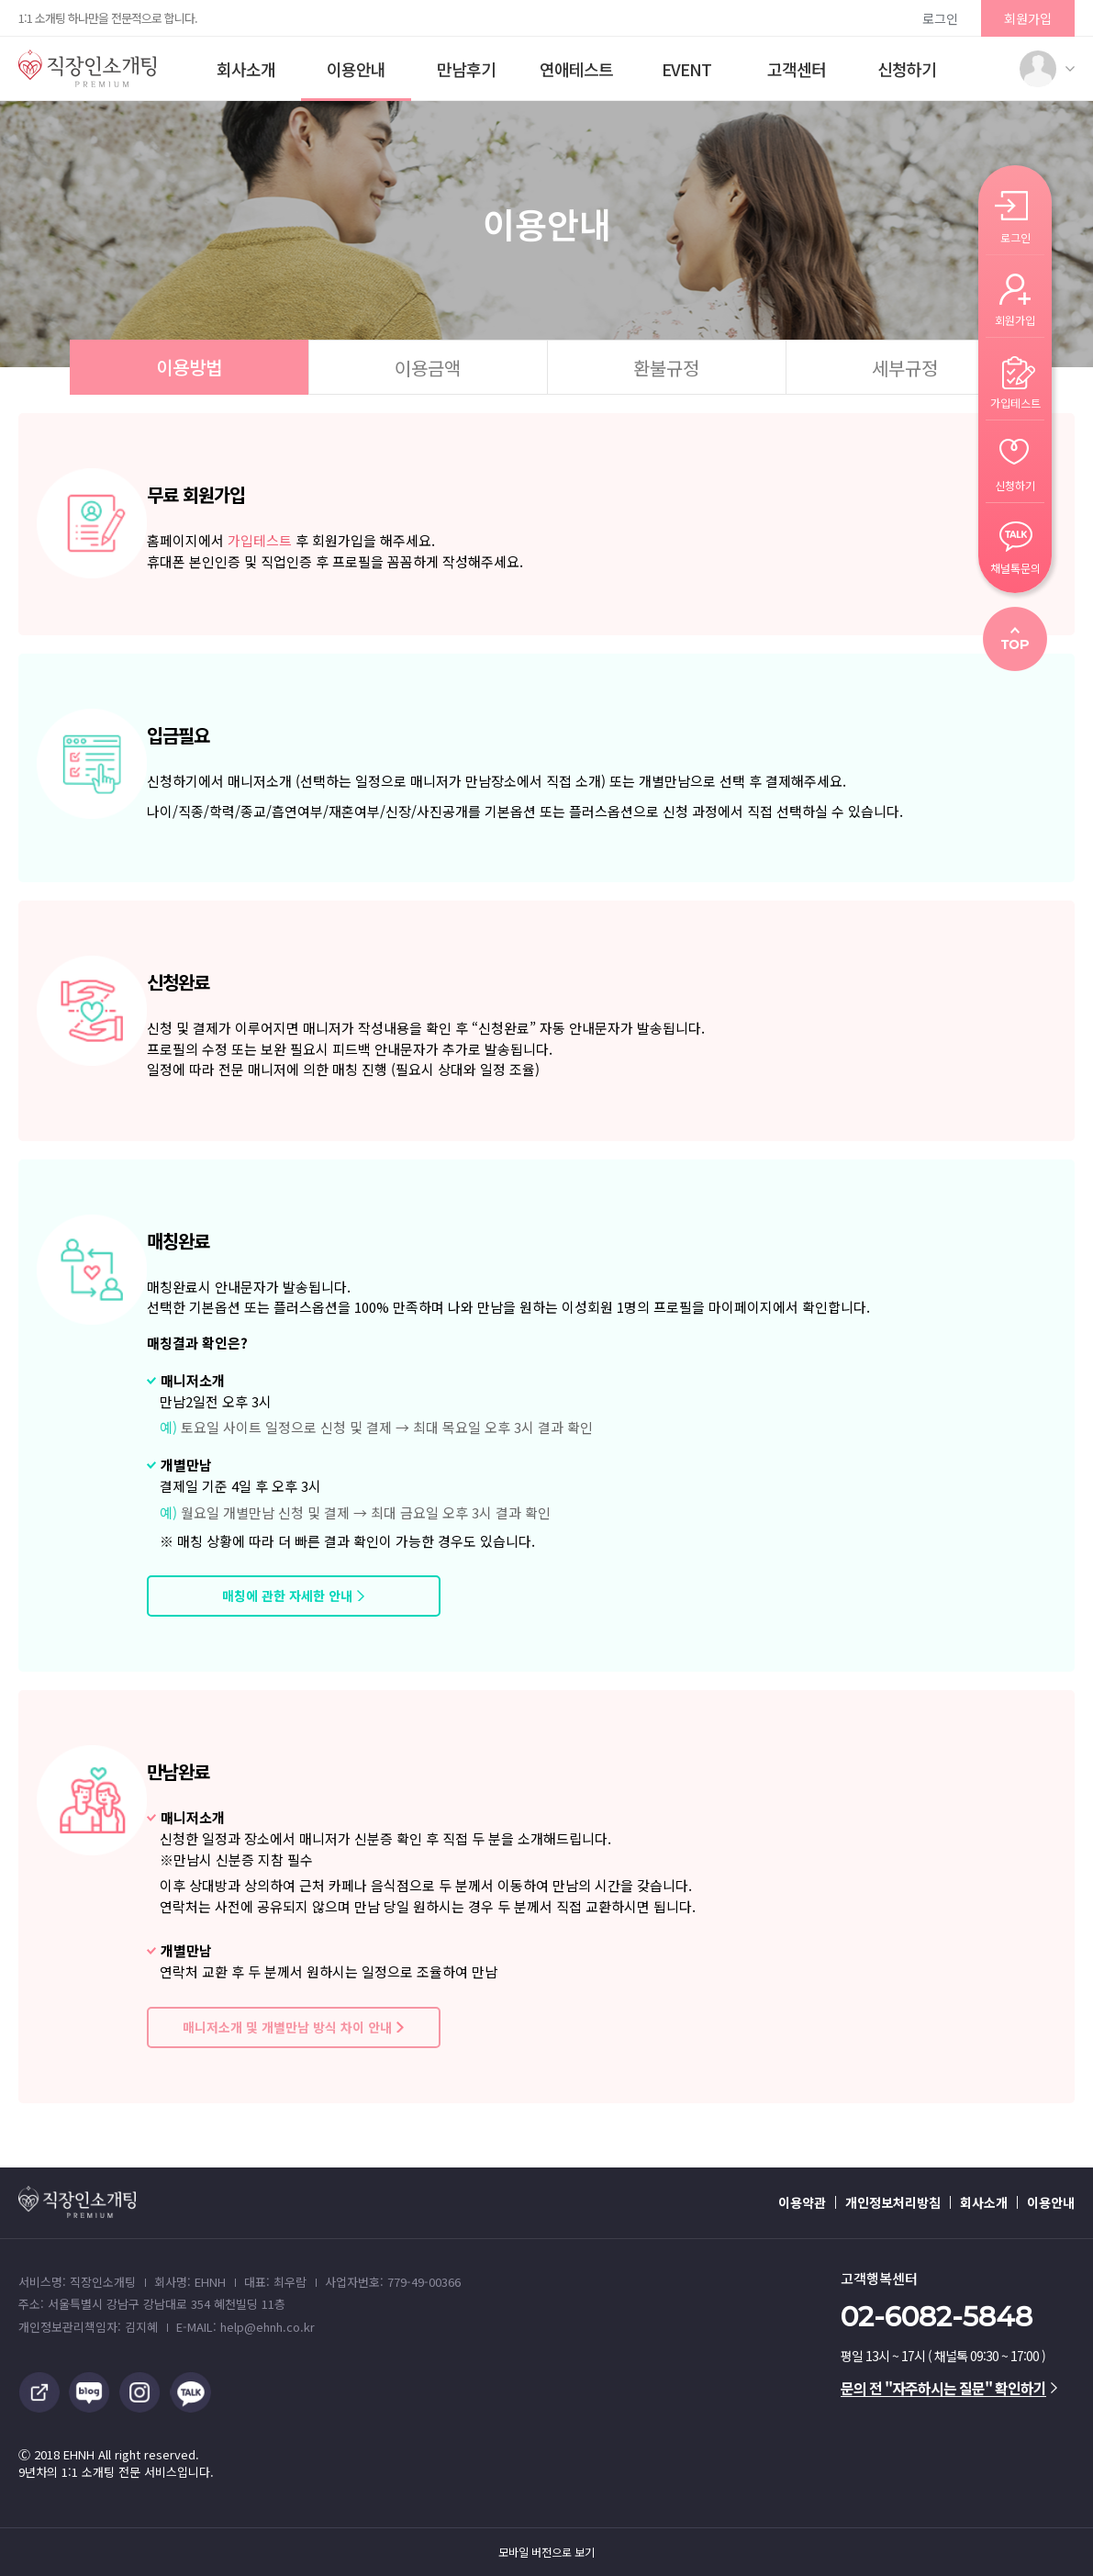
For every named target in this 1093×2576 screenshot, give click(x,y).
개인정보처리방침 (893, 2202)
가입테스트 (260, 540)
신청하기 (906, 69)
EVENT (686, 69)
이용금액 (428, 367)
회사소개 (246, 69)
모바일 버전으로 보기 (546, 2552)
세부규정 (905, 367)
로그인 (940, 18)
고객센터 (796, 69)
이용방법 (189, 366)
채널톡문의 (1015, 567)
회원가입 (1028, 18)
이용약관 (802, 2202)
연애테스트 (576, 69)
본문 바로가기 (0, 0)
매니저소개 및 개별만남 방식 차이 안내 (287, 2027)
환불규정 (666, 367)
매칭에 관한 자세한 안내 (287, 1595)
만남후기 (466, 69)
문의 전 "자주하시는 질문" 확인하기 (949, 2387)
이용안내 (356, 69)
